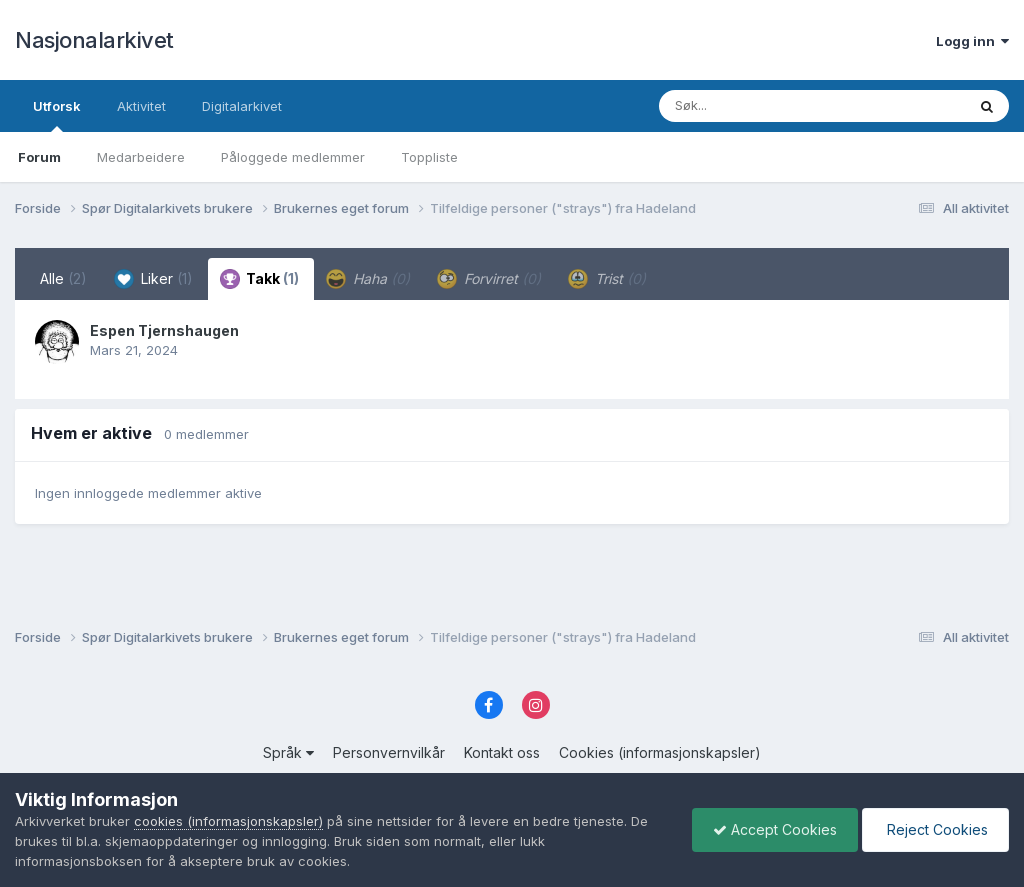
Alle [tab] (63, 278)
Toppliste (429, 157)
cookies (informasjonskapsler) (228, 821)
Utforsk (57, 115)
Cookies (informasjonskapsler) (660, 752)
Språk (288, 752)
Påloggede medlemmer (293, 157)
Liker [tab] (153, 279)
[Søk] (760, 106)
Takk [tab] (259, 279)
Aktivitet (141, 106)
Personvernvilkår (389, 752)
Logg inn (972, 41)
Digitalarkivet (242, 106)
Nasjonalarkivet (94, 40)
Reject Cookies (935, 829)
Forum (39, 157)
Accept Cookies (775, 829)
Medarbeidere (141, 157)
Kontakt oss (502, 752)
